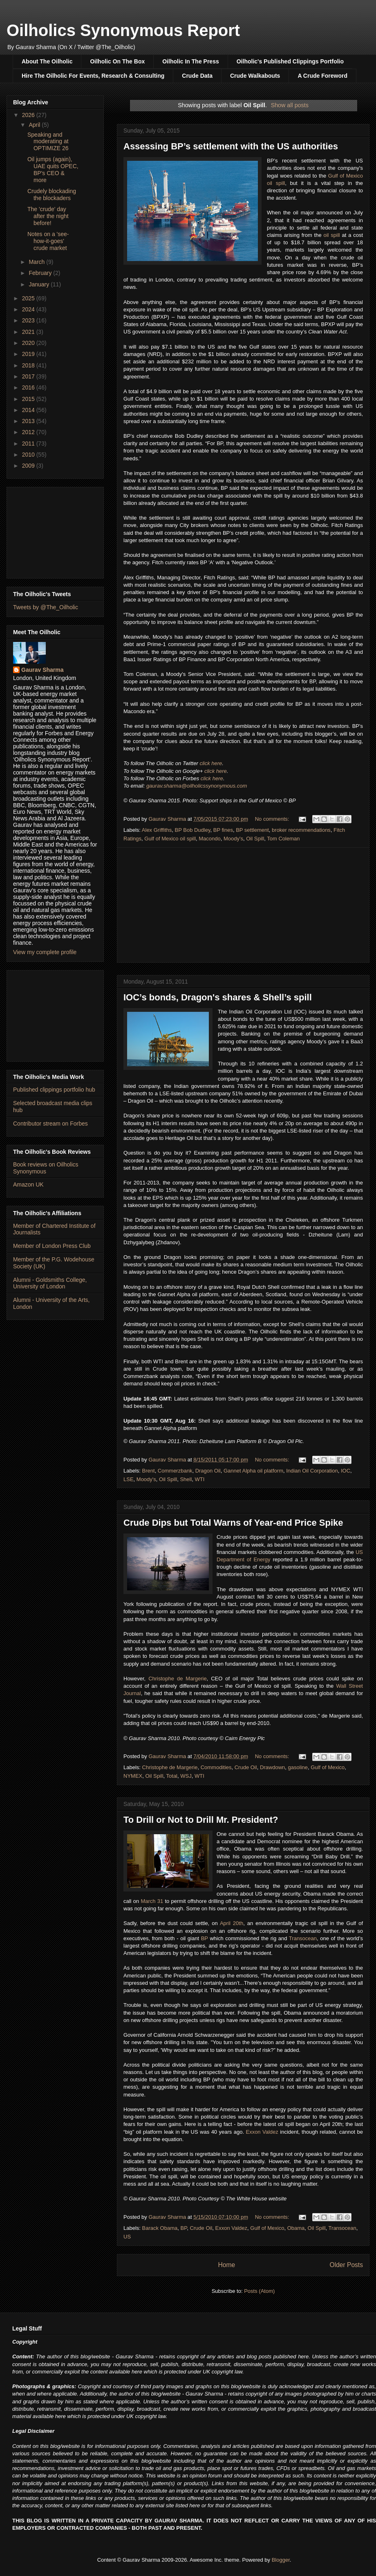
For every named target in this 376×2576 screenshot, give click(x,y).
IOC (345, 1471)
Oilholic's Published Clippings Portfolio (290, 61)
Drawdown (272, 1767)
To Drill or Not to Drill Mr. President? (200, 1820)
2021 (29, 332)
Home (226, 2264)
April (35, 125)
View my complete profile (44, 952)
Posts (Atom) (259, 2291)
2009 (29, 465)
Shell (186, 1479)
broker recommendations (301, 830)
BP (204, 1938)
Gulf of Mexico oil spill (170, 838)
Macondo (209, 838)
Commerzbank (175, 1471)
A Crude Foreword (322, 75)
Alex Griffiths (157, 830)
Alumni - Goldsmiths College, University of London (50, 1283)
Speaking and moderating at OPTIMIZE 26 (48, 141)
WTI (200, 1479)
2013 (29, 421)
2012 (29, 432)
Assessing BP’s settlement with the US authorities (230, 146)
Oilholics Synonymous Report (123, 30)
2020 (29, 343)
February (41, 273)
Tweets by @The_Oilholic (45, 607)
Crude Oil (246, 1767)
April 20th (231, 1923)
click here (210, 763)
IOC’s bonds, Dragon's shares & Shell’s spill (217, 997)
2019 (29, 354)
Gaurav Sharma (42, 670)
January (40, 284)
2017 (29, 376)
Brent (148, 1471)
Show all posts (290, 105)
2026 (29, 115)
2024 (29, 309)
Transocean (303, 1938)
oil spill (332, 235)
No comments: (273, 819)
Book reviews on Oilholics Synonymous (45, 1168)
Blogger (281, 2560)
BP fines (223, 830)
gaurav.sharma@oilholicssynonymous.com (196, 786)
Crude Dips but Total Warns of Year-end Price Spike (233, 1523)
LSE (128, 1479)
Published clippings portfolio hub (54, 1089)
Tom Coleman (283, 838)
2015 (29, 399)
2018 (29, 365)
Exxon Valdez (262, 2132)
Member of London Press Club (52, 1246)
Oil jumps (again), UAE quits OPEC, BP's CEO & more (52, 169)
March (37, 262)
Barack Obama (160, 2228)
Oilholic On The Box (117, 61)
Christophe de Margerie (177, 1678)
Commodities (216, 1767)
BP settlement (252, 830)
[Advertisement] (243, 905)
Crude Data (197, 75)
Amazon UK (28, 1184)
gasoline (298, 1767)
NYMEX (132, 1776)
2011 (29, 443)
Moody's (233, 838)
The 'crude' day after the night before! (48, 216)
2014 (29, 410)
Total (171, 1776)
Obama (296, 2228)
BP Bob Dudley (192, 830)
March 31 (152, 1901)
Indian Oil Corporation (312, 1471)
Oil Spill (255, 838)
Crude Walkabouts (255, 75)
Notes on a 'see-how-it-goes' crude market (48, 241)
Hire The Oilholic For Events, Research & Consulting (93, 75)
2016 (29, 387)
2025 (29, 298)
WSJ (185, 1776)
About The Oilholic (47, 61)
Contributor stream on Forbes (50, 1123)
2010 (29, 454)
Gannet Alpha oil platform (253, 1471)
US (127, 2237)
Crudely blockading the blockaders (51, 194)
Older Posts (346, 2264)
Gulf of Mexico (328, 1767)
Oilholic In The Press (190, 61)
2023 (29, 320)
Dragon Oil (208, 1471)
